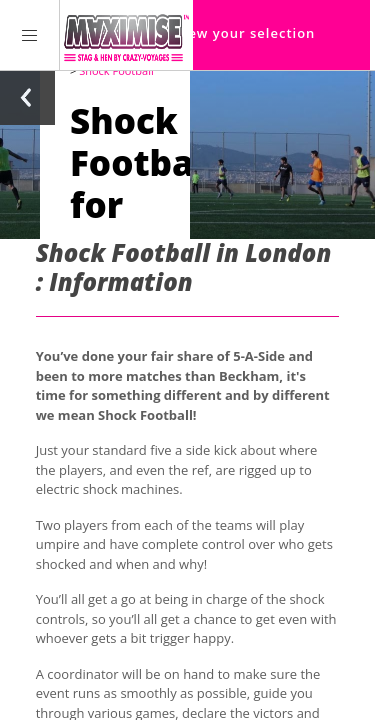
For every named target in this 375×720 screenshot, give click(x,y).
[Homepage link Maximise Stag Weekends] (126, 35)
